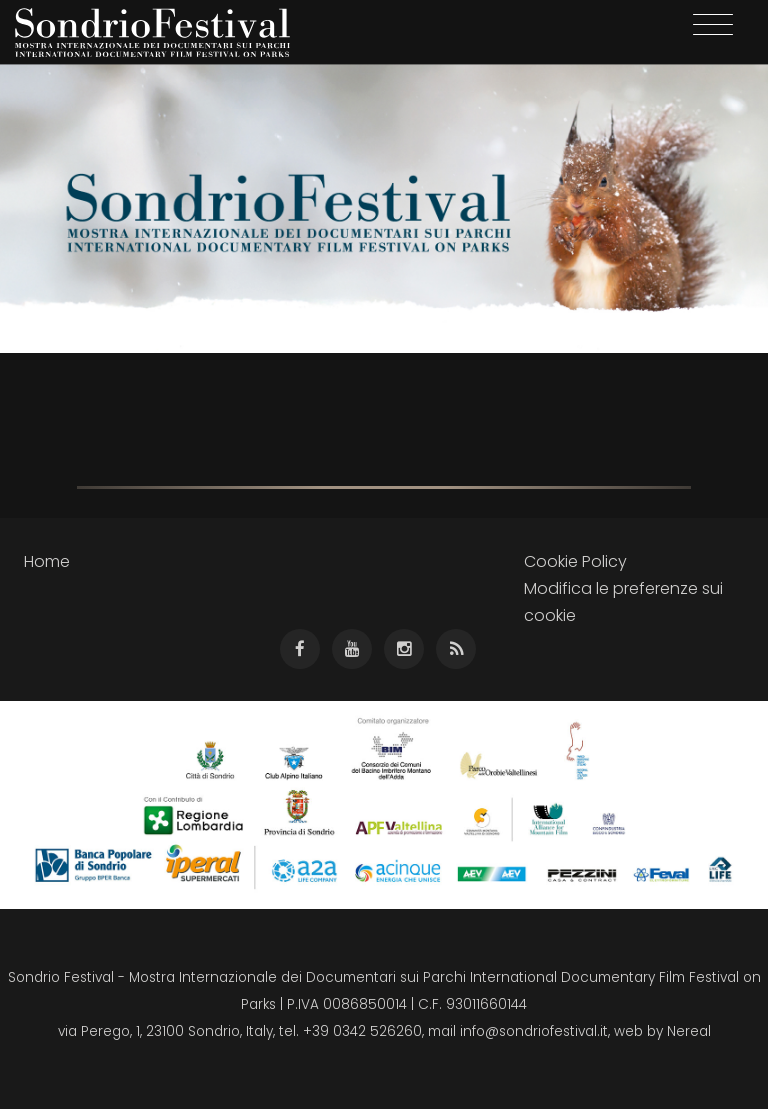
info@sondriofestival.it (534, 1031)
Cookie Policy (575, 561)
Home (47, 561)
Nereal (689, 1031)
